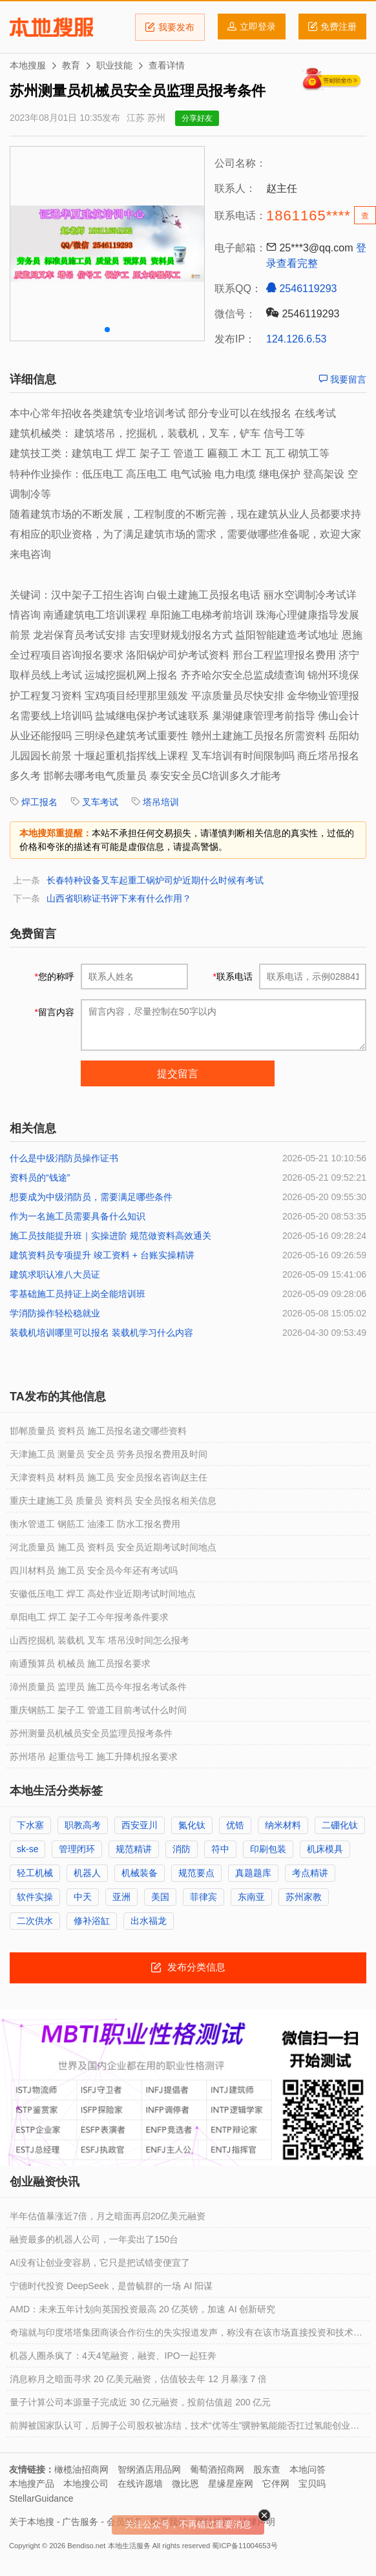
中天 (83, 1897)
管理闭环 (77, 1849)
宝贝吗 (312, 2483)
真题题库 (253, 1873)
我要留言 (342, 379)
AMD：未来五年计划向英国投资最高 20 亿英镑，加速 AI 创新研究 (142, 2309)
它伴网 (275, 2483)
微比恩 (185, 2483)
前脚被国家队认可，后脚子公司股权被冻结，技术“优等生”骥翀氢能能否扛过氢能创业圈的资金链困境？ (184, 2428)
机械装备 (139, 1873)
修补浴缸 (92, 1921)
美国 (160, 1897)
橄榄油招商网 (81, 2469)
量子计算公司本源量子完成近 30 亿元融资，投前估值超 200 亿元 (140, 2402)
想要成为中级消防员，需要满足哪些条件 (91, 1197)
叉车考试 (100, 802)
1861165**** (308, 215)
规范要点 (196, 1873)
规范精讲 (134, 1849)
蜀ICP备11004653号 (244, 2546)
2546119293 (301, 288)
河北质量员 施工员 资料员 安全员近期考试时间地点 (113, 1547)
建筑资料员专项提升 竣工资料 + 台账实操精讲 (102, 1255)
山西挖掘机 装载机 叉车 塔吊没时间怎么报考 (99, 1640)
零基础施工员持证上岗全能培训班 (77, 1294)
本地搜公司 (86, 2483)
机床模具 (325, 1849)
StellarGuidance (41, 2498)
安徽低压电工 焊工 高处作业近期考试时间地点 (103, 1594)
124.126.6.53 (296, 338)
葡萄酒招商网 (217, 2469)
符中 (220, 1849)
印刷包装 (268, 1849)
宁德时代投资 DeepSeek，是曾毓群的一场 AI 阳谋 (111, 2286)
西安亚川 (139, 1825)
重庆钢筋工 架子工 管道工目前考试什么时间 (98, 1710)
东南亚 (251, 1897)
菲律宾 (203, 1897)
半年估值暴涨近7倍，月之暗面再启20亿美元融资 (107, 2216)
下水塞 (30, 1825)
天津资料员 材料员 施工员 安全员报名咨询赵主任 (108, 1477)
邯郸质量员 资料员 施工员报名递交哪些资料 (98, 1431)
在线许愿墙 (140, 2483)
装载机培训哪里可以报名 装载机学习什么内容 (101, 1332)
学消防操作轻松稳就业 (55, 1313)
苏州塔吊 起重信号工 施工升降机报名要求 (94, 1756)
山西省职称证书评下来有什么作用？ (119, 898)
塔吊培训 (161, 802)
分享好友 (197, 118)
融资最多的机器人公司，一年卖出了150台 (94, 2239)
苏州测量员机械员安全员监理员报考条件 (91, 1733)
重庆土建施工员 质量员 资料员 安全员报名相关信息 (113, 1500)
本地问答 (307, 2469)
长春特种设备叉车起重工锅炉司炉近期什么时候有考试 (155, 880)
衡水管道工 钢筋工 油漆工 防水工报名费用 (95, 1524)
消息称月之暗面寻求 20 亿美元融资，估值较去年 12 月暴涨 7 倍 (138, 2379)
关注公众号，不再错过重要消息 (188, 2524)
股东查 (266, 2469)
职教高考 (83, 1825)
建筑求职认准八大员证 (55, 1274)
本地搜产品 (31, 2483)
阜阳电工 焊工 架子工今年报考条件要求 (89, 1617)
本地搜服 (51, 27)
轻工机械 (35, 1873)
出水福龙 (149, 1921)
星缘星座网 (230, 2483)
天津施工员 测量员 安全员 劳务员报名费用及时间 (108, 1454)
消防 (181, 1849)
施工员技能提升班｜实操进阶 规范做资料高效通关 (110, 1235)
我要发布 (169, 27)
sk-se (27, 1849)
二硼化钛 (340, 1825)
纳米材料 (283, 1825)
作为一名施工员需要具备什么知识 (77, 1216)
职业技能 (114, 65)
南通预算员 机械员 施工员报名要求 (80, 1663)
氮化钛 (191, 1825)
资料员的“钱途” (40, 1177)
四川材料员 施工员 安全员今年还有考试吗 (94, 1570)
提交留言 (177, 1073)
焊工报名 (39, 802)
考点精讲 (310, 1873)
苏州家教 (304, 1897)
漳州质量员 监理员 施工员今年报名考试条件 (98, 1687)
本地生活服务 (129, 2546)
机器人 (87, 1873)
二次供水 (35, 1921)
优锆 (235, 1825)
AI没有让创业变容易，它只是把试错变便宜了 (100, 2262)
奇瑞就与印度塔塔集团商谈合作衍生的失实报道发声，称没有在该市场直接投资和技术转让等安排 (186, 2335)
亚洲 (121, 1897)
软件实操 (35, 1897)
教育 (71, 65)
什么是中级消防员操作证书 (64, 1158)
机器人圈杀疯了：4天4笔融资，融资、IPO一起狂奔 (113, 2355)
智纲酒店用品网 (149, 2469)
